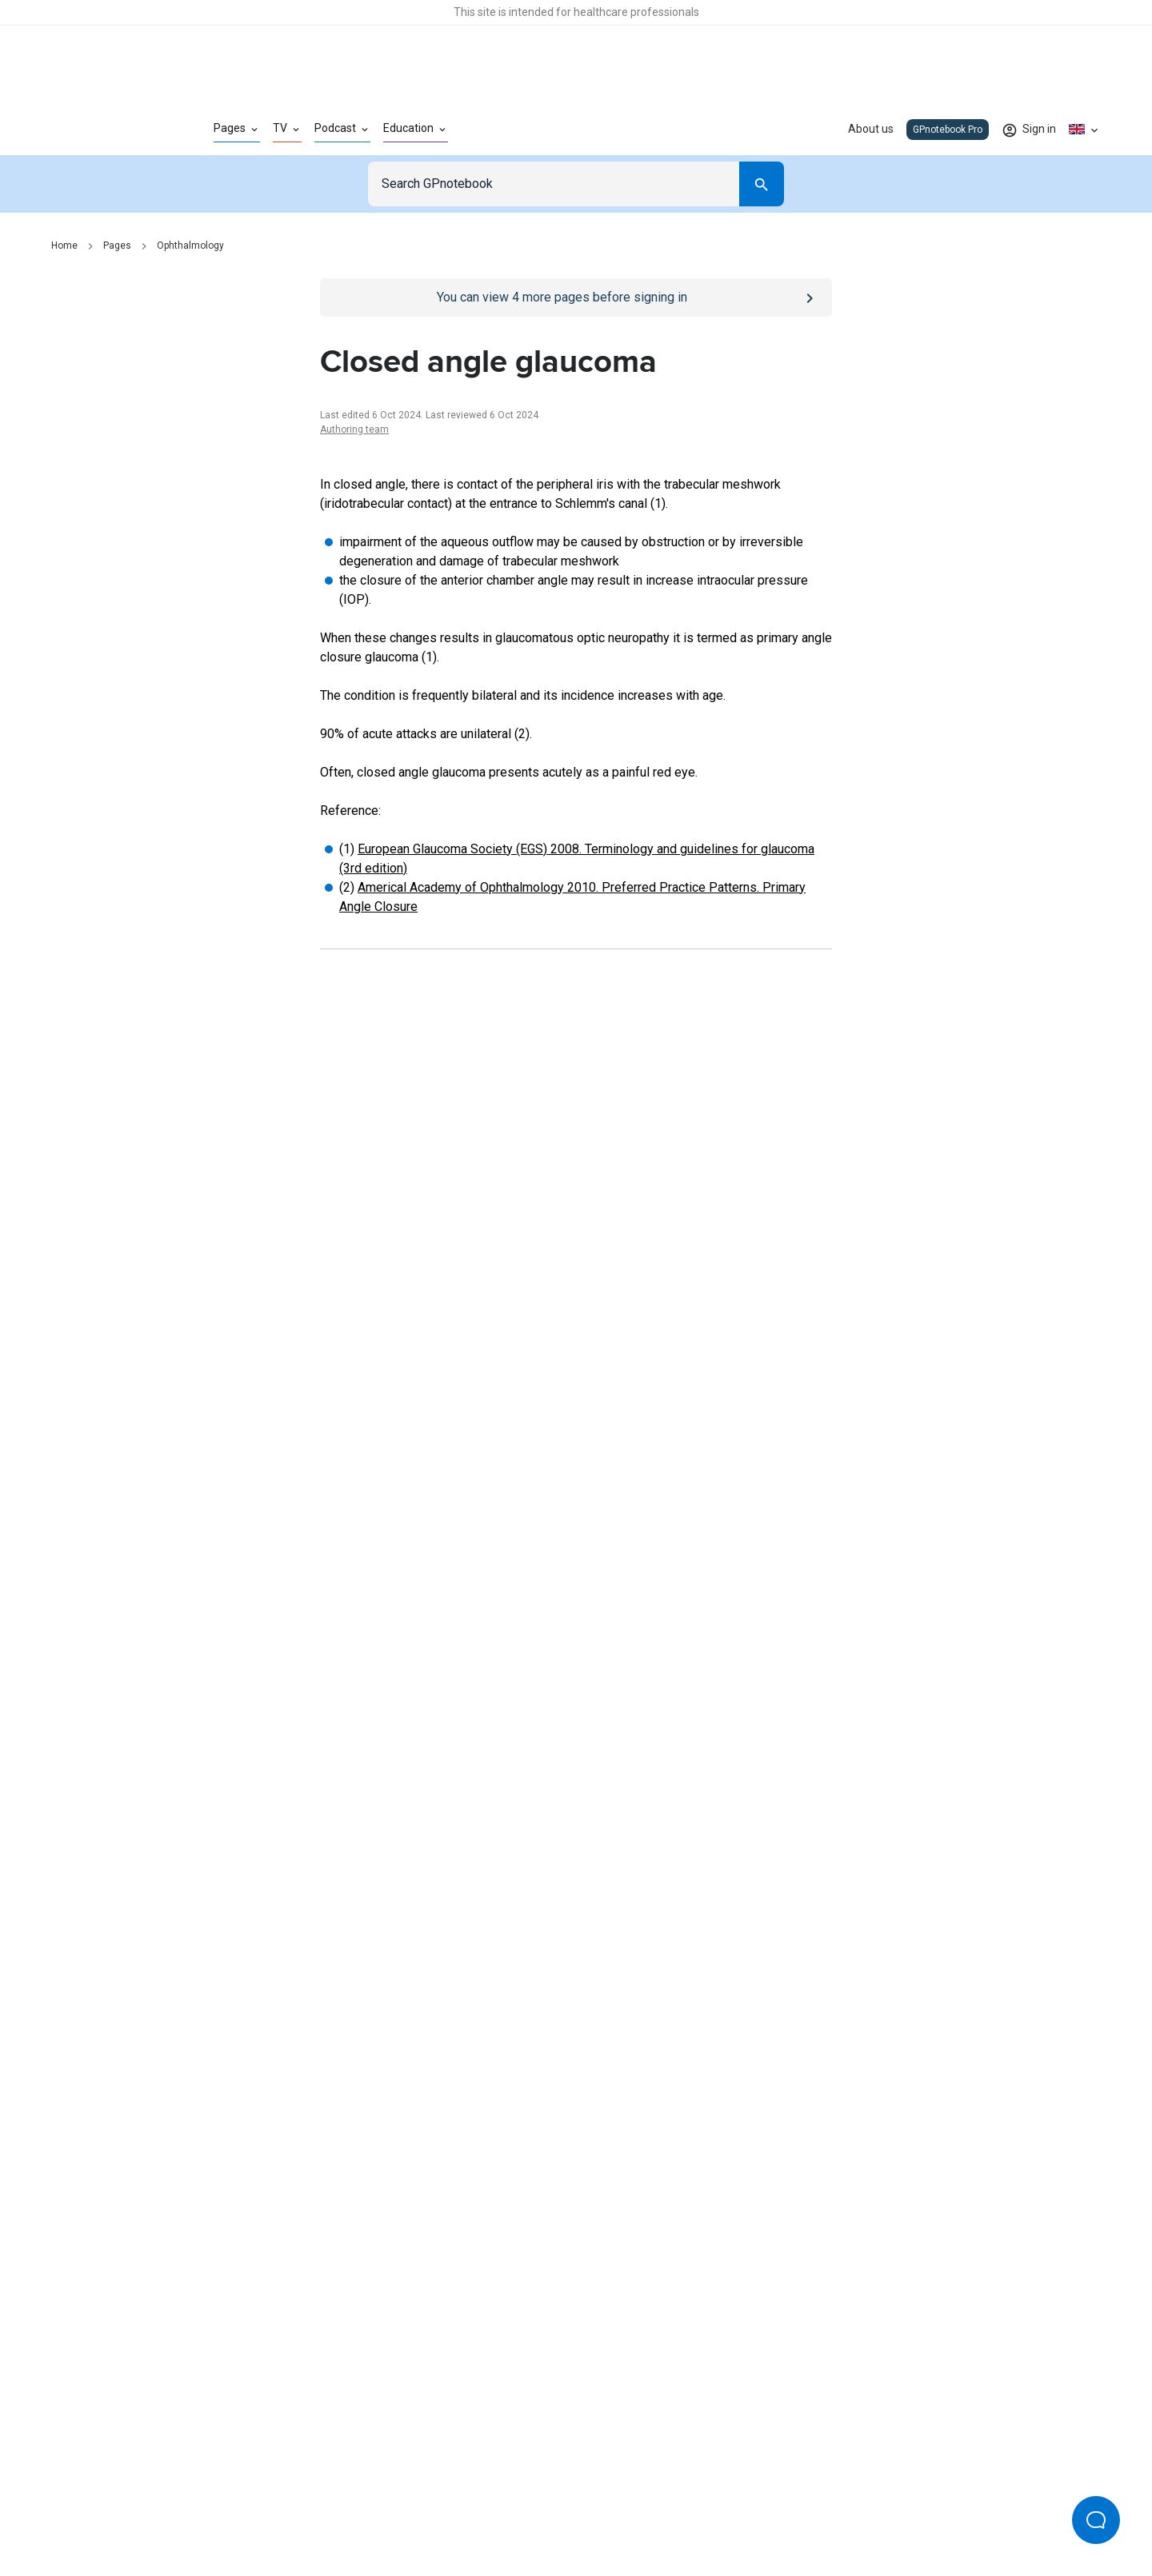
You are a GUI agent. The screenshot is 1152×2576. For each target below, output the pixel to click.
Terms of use (488, 2510)
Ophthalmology (190, 245)
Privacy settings (745, 2510)
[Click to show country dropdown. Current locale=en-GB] (1085, 129)
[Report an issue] (576, 1654)
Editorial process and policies (613, 2510)
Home (64, 245)
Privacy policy (401, 2510)
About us (871, 128)
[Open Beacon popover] (1096, 2520)
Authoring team (354, 429)
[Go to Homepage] (106, 129)
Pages (117, 245)
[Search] (761, 184)
